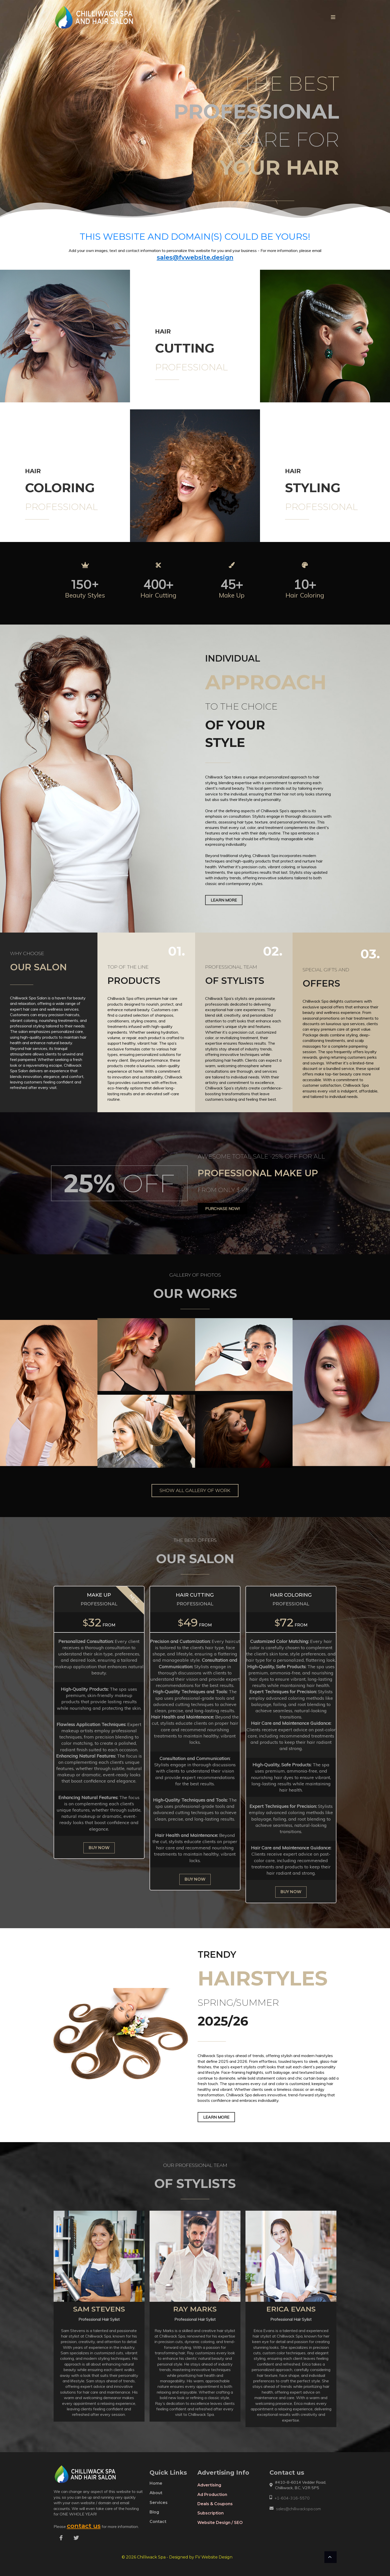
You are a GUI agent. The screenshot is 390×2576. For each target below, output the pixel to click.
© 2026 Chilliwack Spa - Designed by (158, 2557)
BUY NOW (99, 1847)
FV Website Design (213, 2557)
